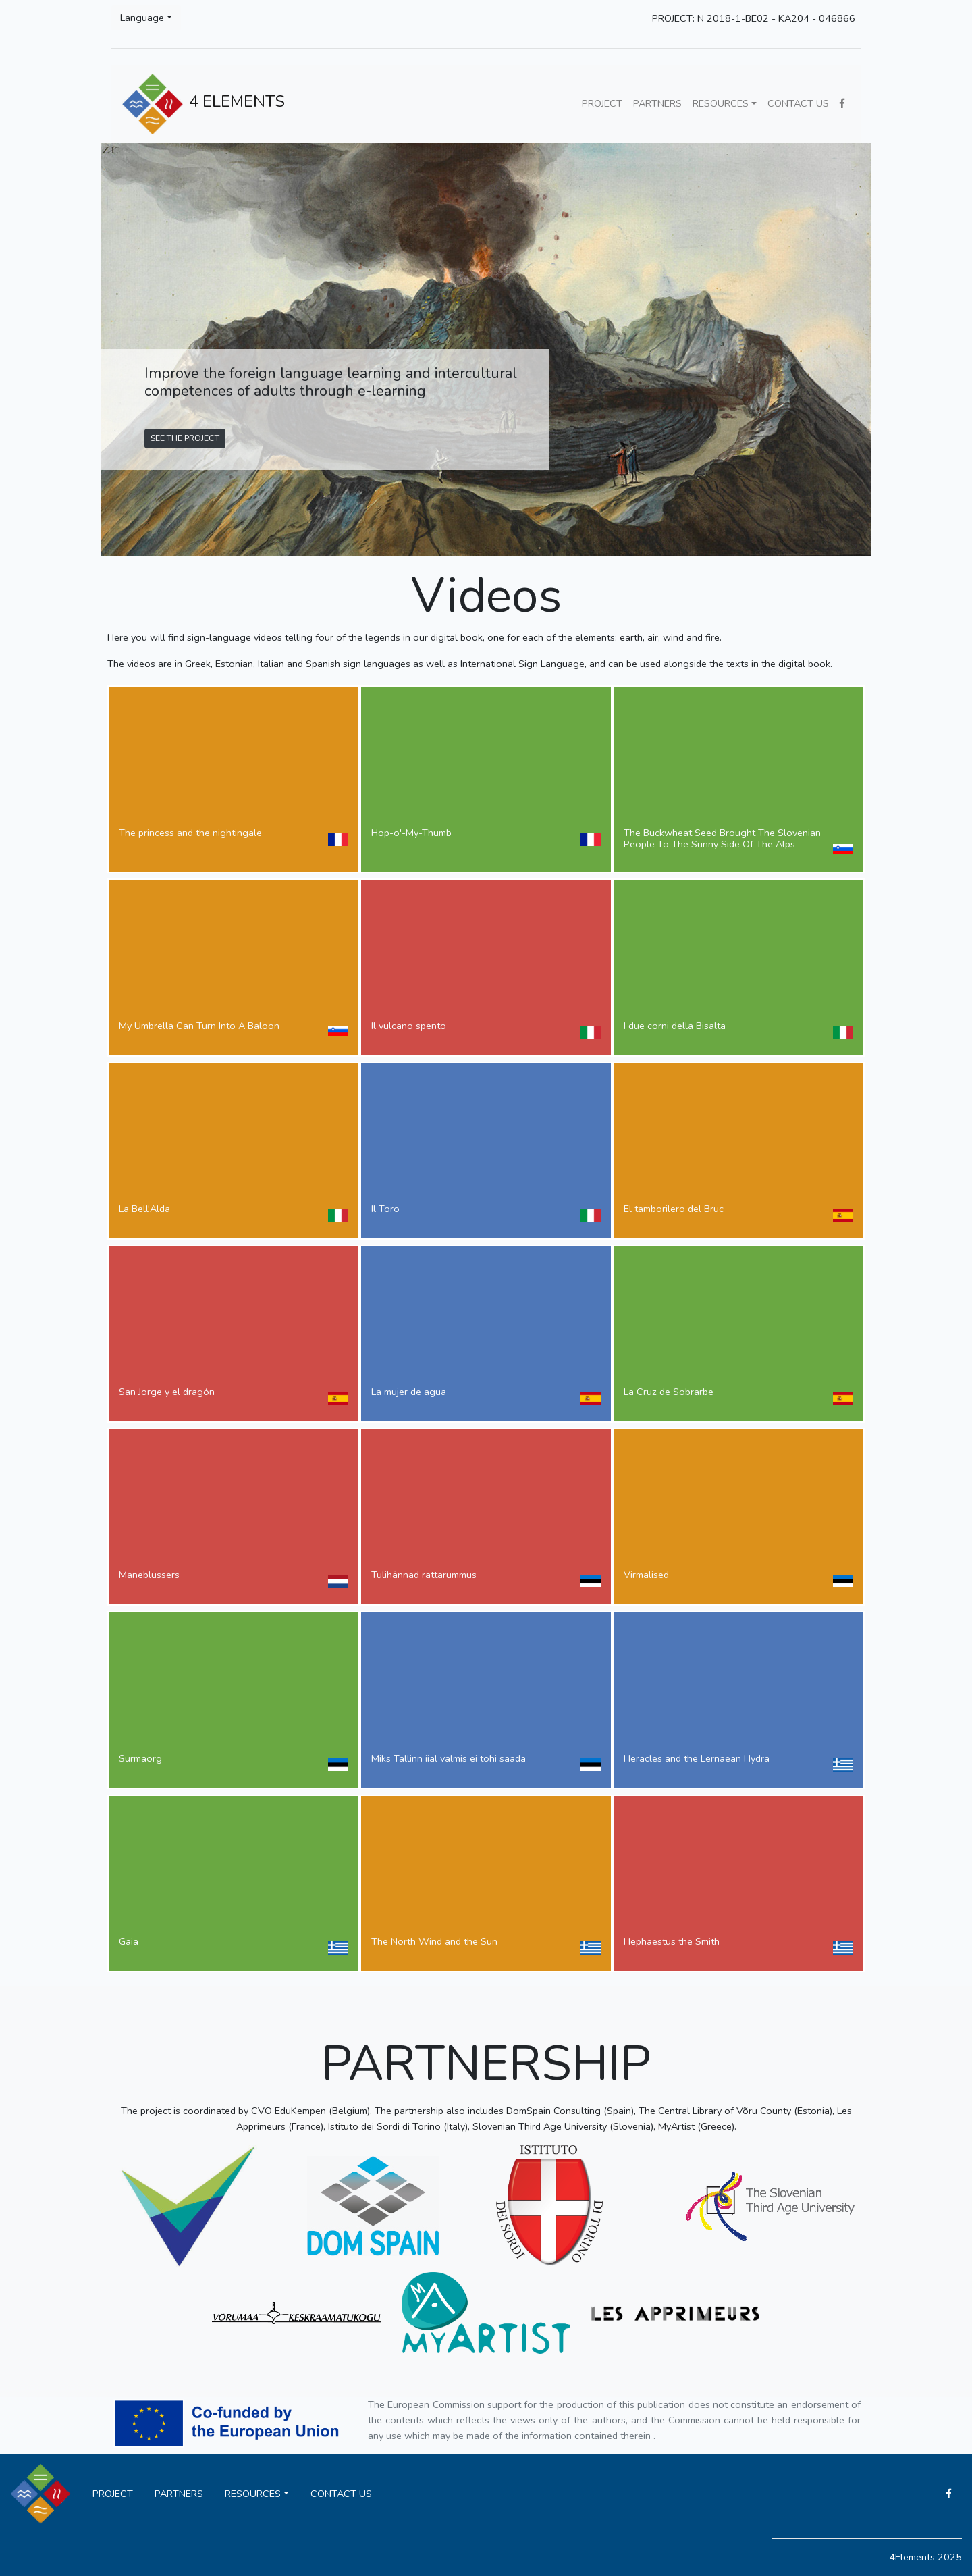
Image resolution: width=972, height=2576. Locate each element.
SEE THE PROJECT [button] (185, 438)
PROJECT (602, 103)
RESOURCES (721, 103)
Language (142, 17)
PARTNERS (657, 103)
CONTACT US (798, 103)
